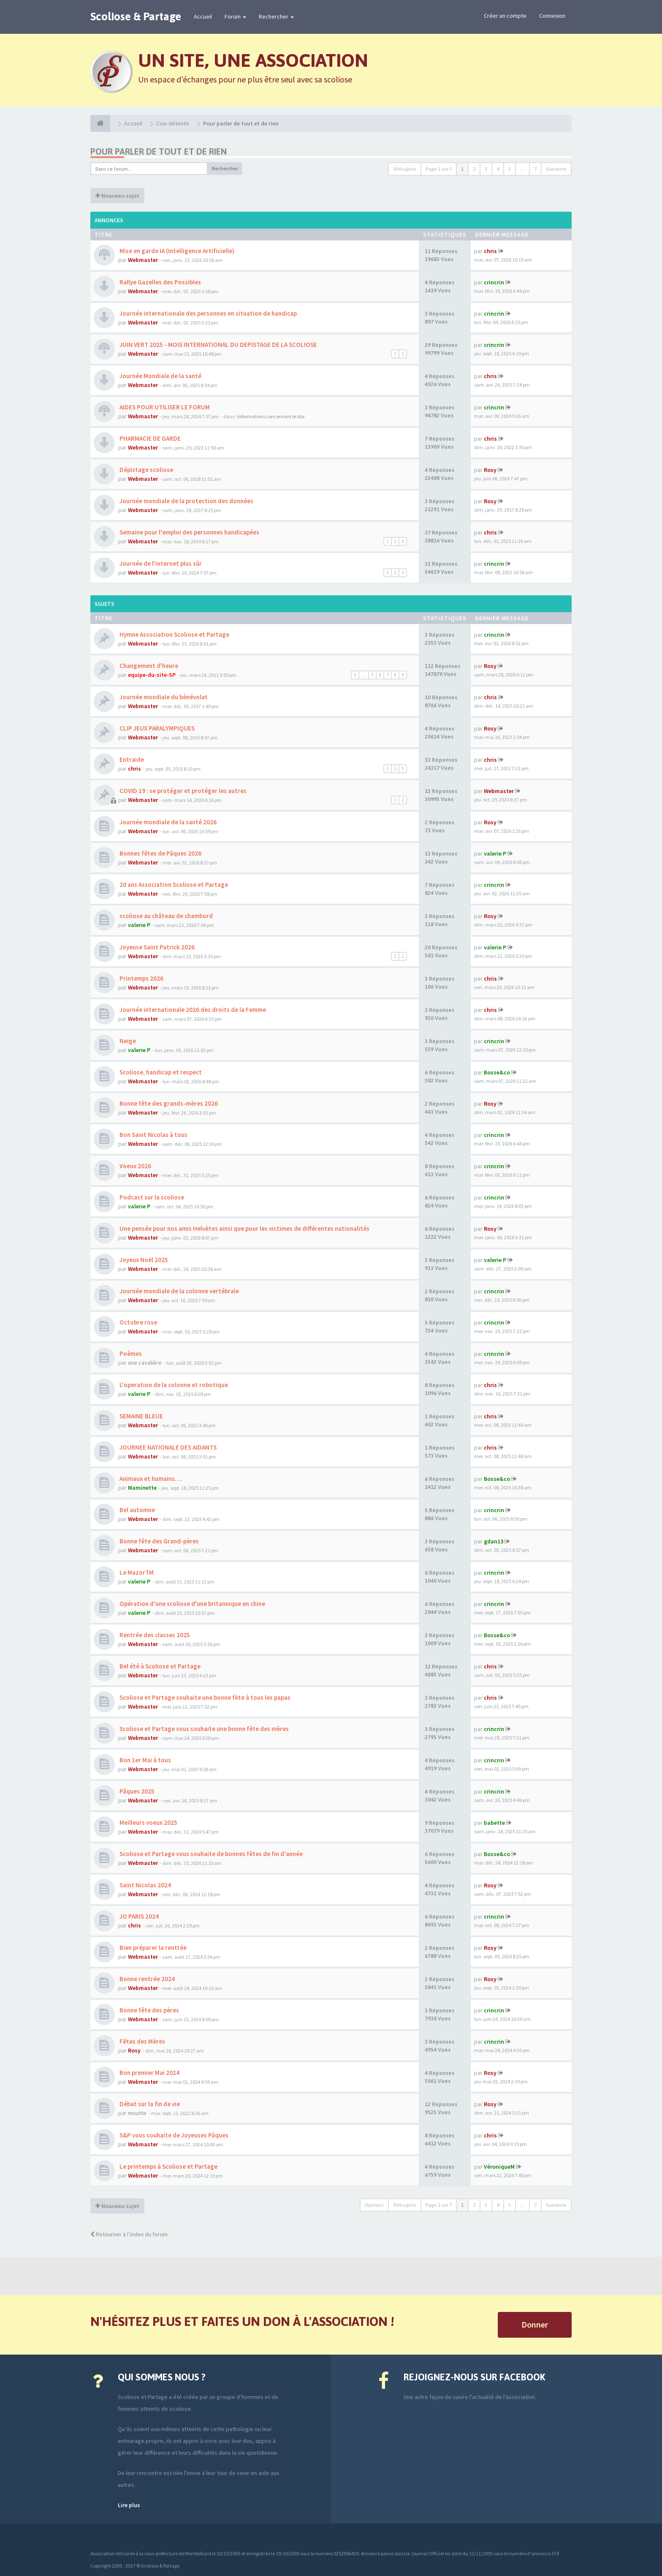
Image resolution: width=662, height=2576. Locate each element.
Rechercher (276, 16)
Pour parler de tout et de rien (158, 151)
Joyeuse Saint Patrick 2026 (156, 947)
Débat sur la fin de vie (149, 2104)
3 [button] (486, 169)
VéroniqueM (499, 2166)
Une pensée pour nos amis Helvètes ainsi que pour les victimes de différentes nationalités (243, 1228)
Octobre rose (137, 1322)
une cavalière (145, 1362)
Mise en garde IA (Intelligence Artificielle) (176, 251)
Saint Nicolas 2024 (144, 1885)
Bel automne (136, 1510)
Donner (534, 2324)
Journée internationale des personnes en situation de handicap (207, 313)
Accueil (203, 16)
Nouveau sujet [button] (117, 195)
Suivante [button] (556, 169)
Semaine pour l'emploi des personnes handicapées (188, 532)
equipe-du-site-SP (152, 675)
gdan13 (493, 1541)
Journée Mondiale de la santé (159, 376)
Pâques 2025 (136, 1791)
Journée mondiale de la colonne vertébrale (178, 1291)
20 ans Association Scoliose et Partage (173, 884)
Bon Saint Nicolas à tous (152, 1135)
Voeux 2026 (134, 1166)
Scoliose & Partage (135, 16)
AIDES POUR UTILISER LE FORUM (164, 407)
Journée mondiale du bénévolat (163, 697)
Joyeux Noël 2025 (143, 1260)
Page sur (439, 169)
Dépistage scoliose (145, 470)
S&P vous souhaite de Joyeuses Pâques (173, 2135)
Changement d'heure (148, 666)
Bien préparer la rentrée (152, 1948)
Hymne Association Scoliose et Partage (173, 634)
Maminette (142, 1487)
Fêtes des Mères (141, 2041)
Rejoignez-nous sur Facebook (474, 2377)
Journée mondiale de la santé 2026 (167, 822)
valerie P (495, 853)
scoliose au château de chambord (165, 916)
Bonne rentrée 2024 (146, 1979)
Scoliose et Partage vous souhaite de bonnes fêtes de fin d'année (210, 1854)
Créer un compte (505, 15)
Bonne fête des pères (148, 2010)
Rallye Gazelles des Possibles (159, 282)
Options (374, 2205)
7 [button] (535, 169)
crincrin (494, 282)
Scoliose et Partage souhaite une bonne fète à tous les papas (204, 1697)
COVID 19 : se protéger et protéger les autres (182, 791)
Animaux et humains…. (150, 1479)
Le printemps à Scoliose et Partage (167, 2166)
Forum (235, 16)
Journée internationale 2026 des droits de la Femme (192, 1010)
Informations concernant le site (270, 416)
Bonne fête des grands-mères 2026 (168, 1103)
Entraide (131, 759)
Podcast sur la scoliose (151, 1197)
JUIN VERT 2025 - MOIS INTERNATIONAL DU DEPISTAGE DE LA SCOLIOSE (217, 345)
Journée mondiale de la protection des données (185, 501)
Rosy (490, 470)
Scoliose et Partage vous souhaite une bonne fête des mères (203, 1729)
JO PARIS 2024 (138, 1916)
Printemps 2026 (140, 978)
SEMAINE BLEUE (140, 1416)
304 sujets (404, 169)
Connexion (552, 15)
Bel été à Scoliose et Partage (159, 1666)
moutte (137, 2113)
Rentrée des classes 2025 (154, 1635)
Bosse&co (497, 1072)
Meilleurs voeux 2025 (147, 1822)
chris (490, 251)
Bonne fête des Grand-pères (158, 1541)
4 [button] (497, 169)
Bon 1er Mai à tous (144, 1760)
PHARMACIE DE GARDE (149, 438)
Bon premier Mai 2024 (148, 2073)
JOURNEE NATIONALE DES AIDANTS (167, 1447)
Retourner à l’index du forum (129, 2234)
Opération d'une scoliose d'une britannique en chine (191, 1604)
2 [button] (474, 169)
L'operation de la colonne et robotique (173, 1385)
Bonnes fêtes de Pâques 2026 (159, 853)
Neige (127, 1041)
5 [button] (509, 169)
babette (494, 1822)
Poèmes (130, 1353)
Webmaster (143, 260)
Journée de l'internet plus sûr (160, 563)
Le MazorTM (136, 1572)
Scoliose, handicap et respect (160, 1072)
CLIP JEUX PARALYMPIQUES (156, 728)
